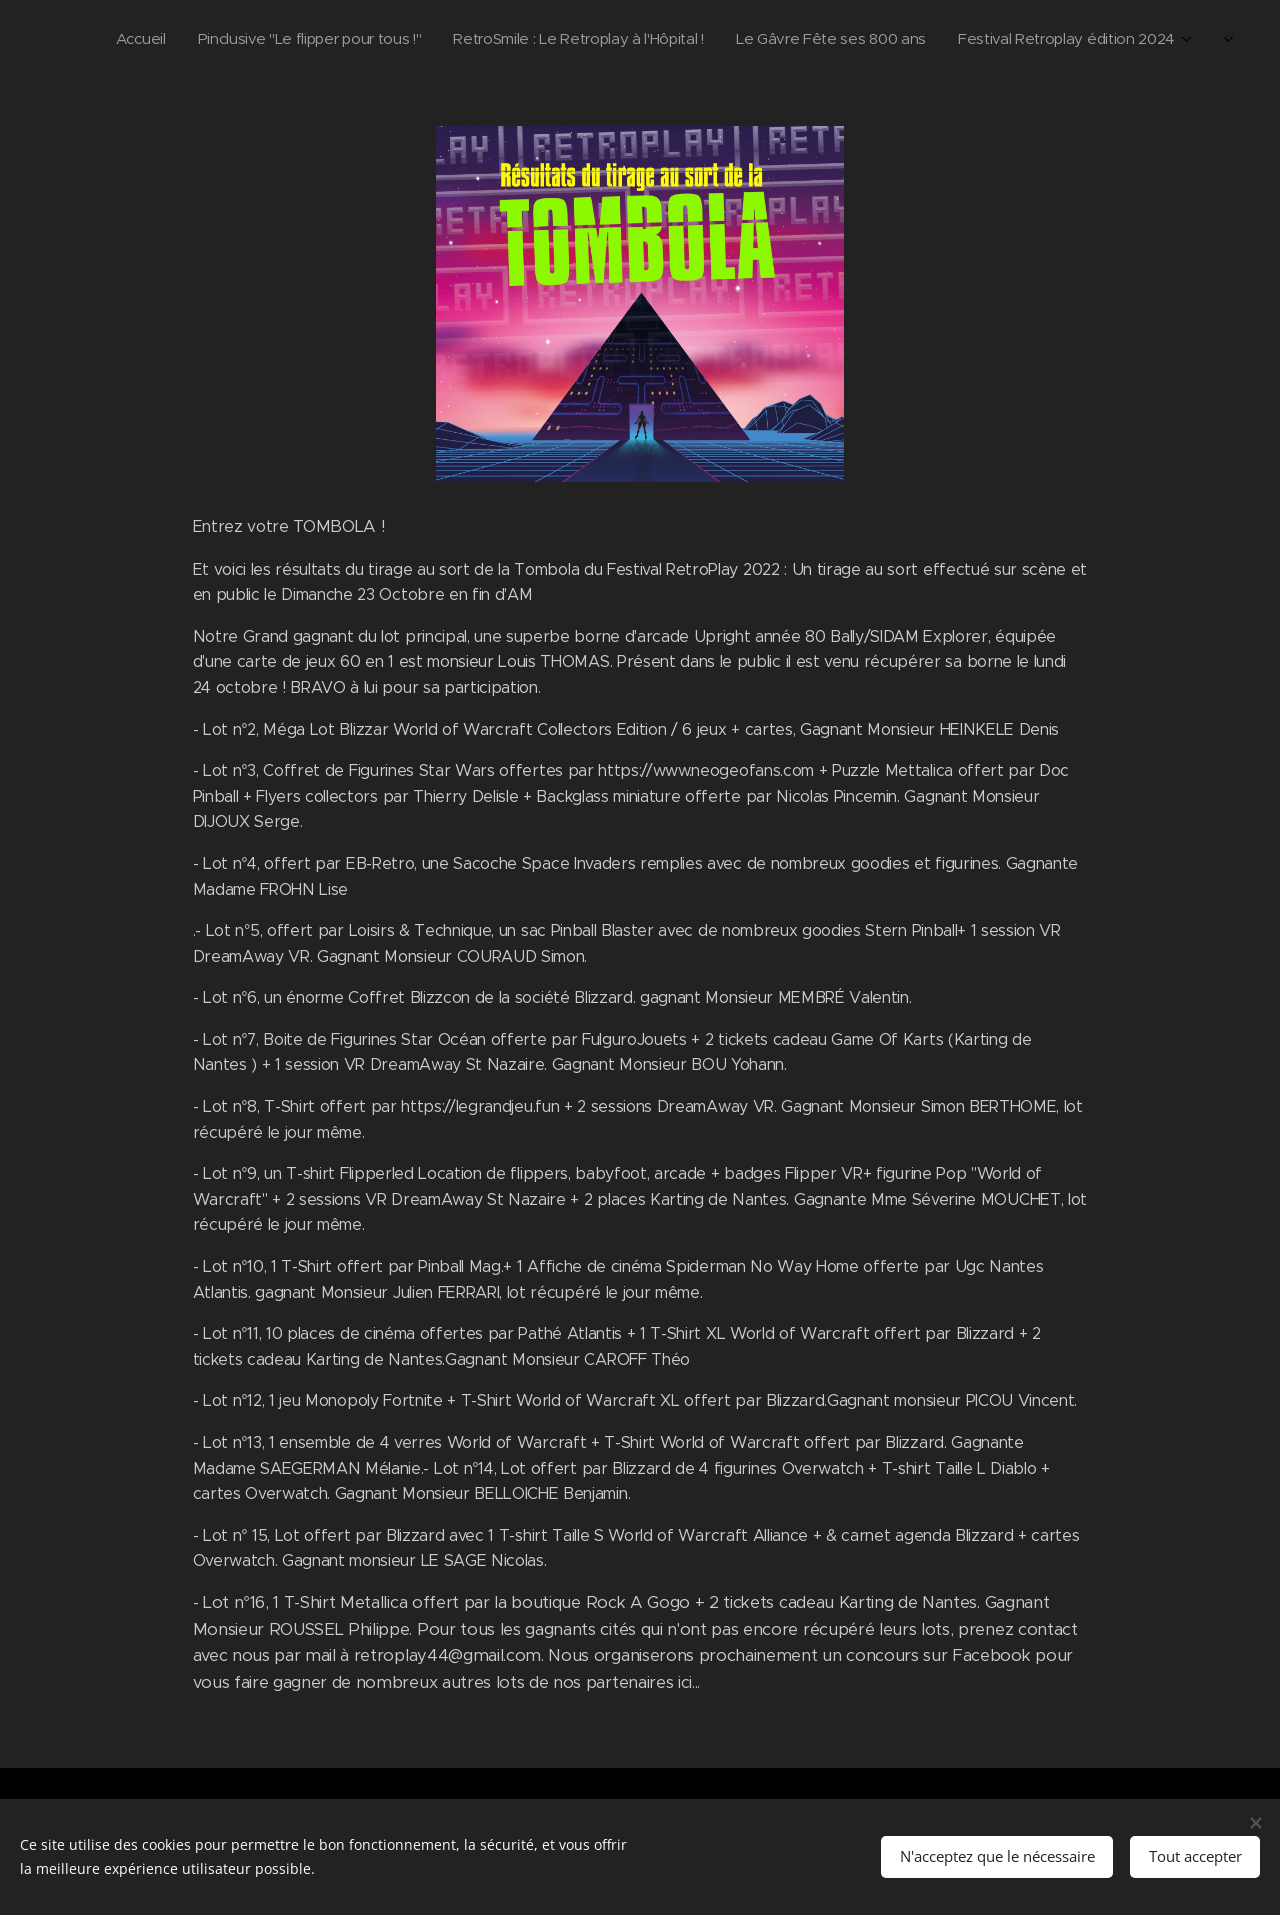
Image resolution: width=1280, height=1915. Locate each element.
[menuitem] (1001, 41)
